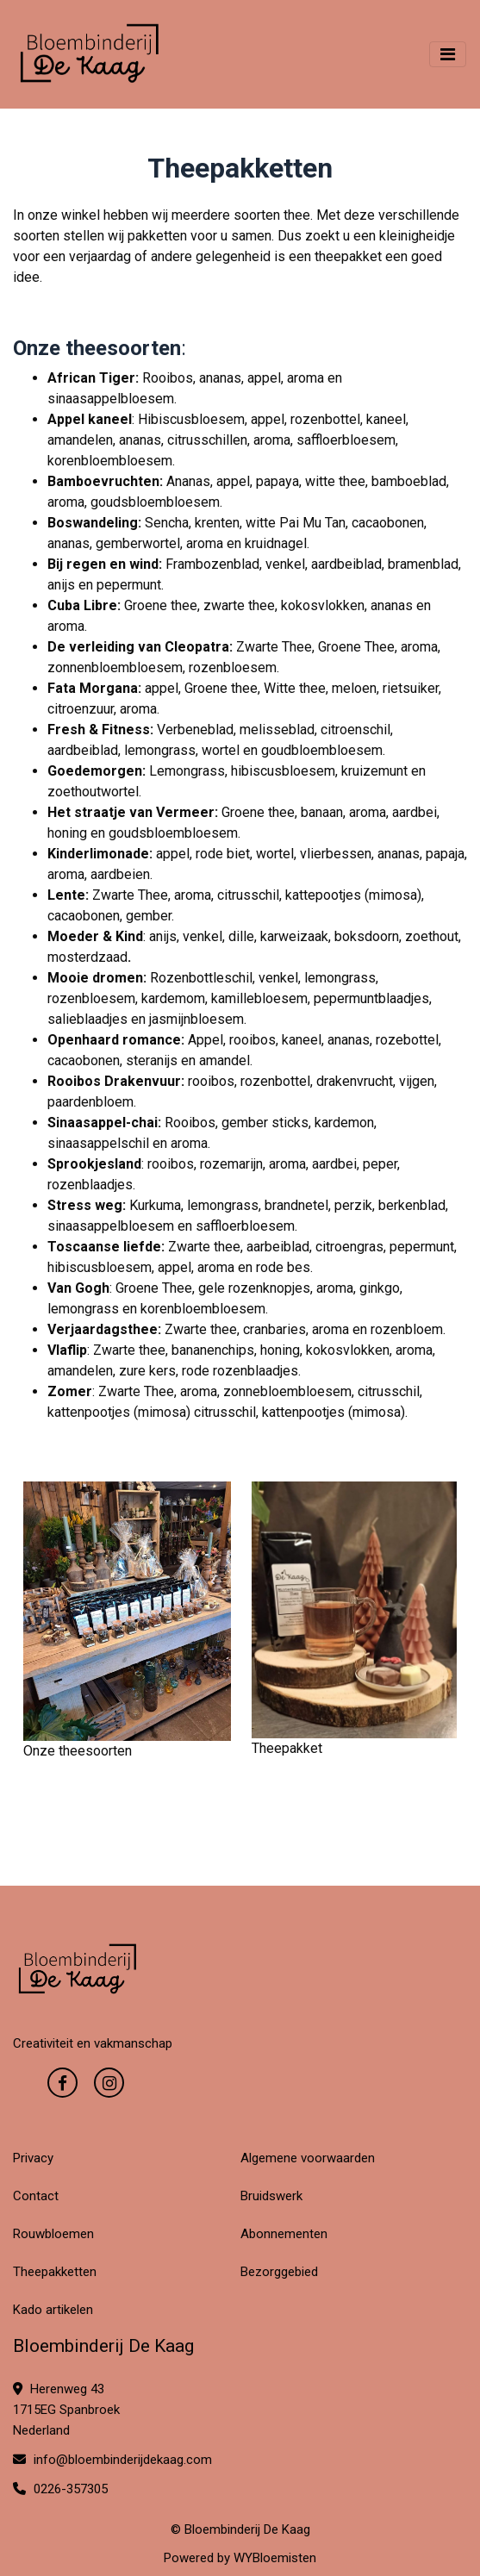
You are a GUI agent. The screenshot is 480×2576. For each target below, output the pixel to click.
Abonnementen (283, 2234)
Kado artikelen (53, 2309)
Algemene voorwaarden (307, 2158)
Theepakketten (55, 2272)
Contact (36, 2196)
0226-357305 (60, 2489)
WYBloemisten (275, 2558)
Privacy (33, 2158)
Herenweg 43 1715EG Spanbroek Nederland (66, 2409)
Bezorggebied (279, 2272)
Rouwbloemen (53, 2234)
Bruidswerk (271, 2196)
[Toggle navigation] (447, 54)
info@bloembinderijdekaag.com (112, 2459)
